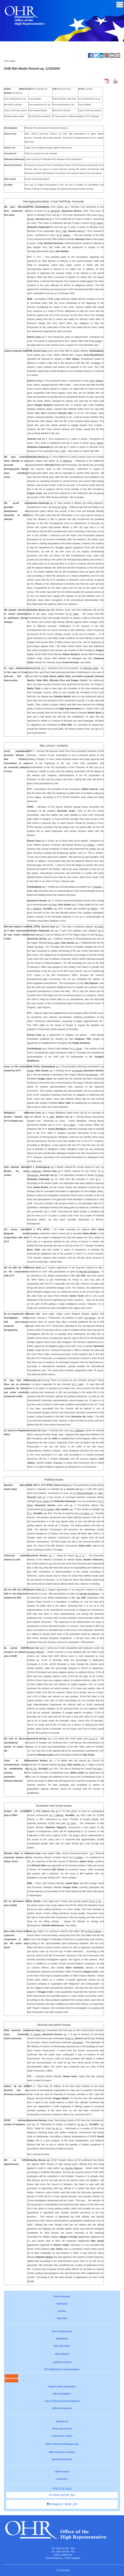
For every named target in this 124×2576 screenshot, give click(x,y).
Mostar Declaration (62, 2459)
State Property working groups (62, 2444)
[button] (119, 5)
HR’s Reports (62, 2354)
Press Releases (62, 2296)
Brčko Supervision (62, 2428)
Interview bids (11, 2378)
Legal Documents (62, 2362)
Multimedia (62, 2338)
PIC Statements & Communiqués (62, 2369)
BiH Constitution (62, 2393)
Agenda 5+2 (62, 2421)
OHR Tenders (62, 2471)
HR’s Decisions (62, 2346)
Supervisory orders (62, 2436)
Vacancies (62, 2479)
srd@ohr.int (66, 2555)
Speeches (62, 2318)
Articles (62, 2311)
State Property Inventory (62, 2452)
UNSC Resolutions (62, 2408)
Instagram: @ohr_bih (62, 2504)
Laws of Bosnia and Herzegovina (62, 2401)
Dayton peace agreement (62, 2386)
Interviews (62, 2303)
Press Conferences (62, 2331)
